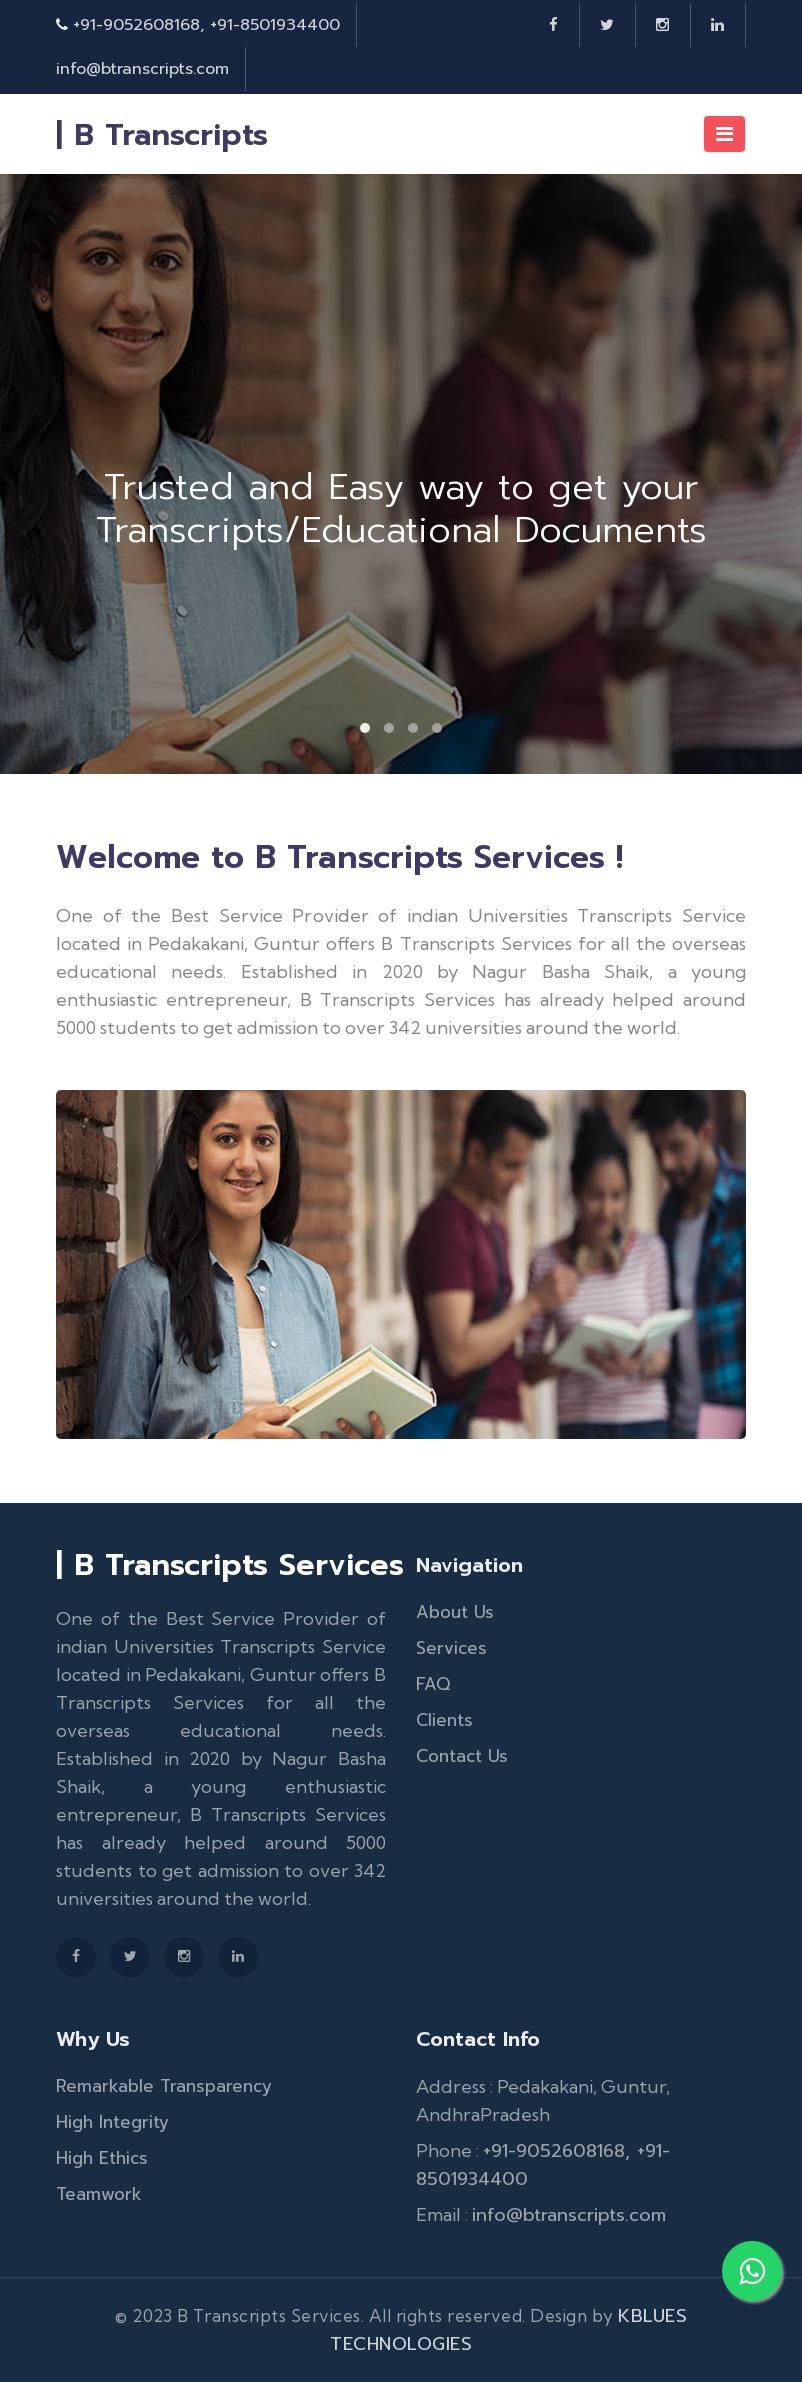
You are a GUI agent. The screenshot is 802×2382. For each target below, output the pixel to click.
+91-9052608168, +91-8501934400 (206, 25)
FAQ (433, 1684)
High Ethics (102, 2158)
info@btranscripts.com (142, 69)
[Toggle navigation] (724, 134)
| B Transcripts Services (230, 1565)
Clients (444, 1720)
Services (451, 1648)
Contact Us (462, 1756)
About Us (455, 1612)
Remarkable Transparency (164, 2086)
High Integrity (112, 2122)
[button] (365, 728)
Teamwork (99, 2194)
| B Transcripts (162, 135)
